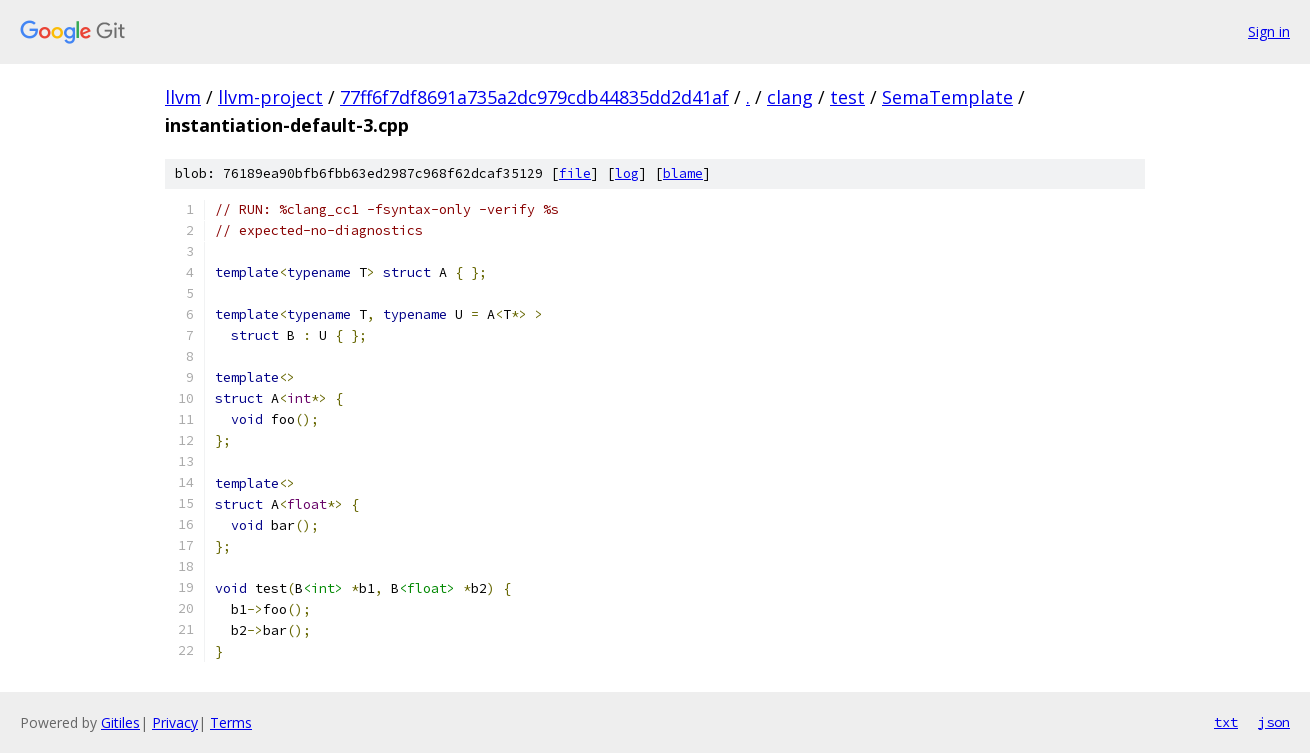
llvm (183, 97)
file (575, 173)
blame (683, 173)
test (847, 97)
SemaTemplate (947, 97)
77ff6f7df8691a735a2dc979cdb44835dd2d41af (534, 97)
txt (1226, 722)
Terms (231, 722)
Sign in (1269, 31)
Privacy (175, 722)
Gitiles (120, 722)
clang (790, 97)
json (1274, 722)
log (627, 173)
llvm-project (270, 97)
